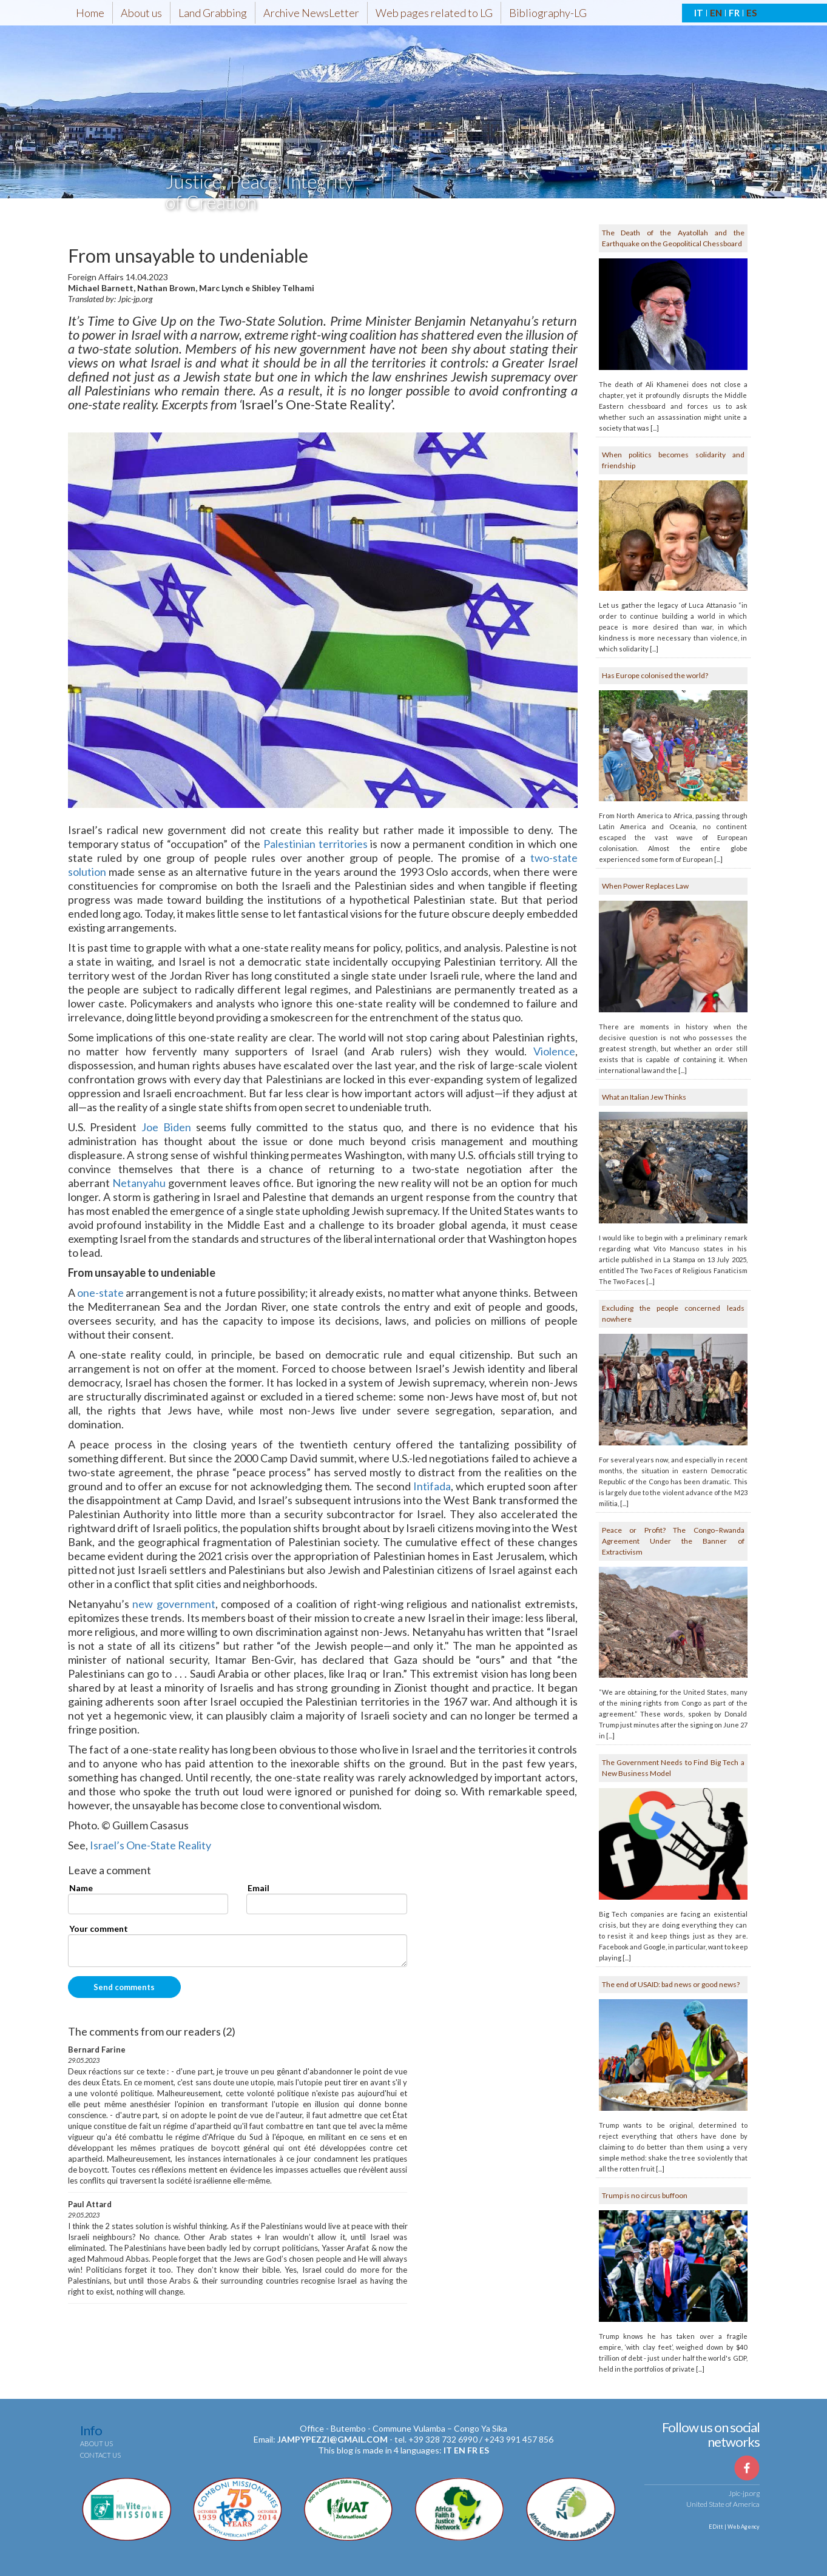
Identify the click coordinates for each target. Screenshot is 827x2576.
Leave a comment (109, 1871)
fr (472, 2450)
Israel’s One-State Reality (150, 1845)
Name (81, 1888)
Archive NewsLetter (311, 12)
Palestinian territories (315, 843)
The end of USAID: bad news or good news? (671, 1984)
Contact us (100, 2455)
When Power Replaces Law (645, 885)
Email (258, 1888)
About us (141, 12)
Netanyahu (139, 1182)
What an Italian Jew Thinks (644, 1096)
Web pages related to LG (434, 12)
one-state (100, 1292)
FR (734, 12)
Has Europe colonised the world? (655, 675)
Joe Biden (166, 1127)
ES (751, 12)
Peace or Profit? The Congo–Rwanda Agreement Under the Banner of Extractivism (673, 1540)
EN (716, 12)
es (484, 2450)
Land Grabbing (212, 12)
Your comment (98, 1928)
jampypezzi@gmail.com (332, 2439)
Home (90, 12)
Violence (554, 1051)
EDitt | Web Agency (733, 2526)
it (448, 2450)
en (459, 2450)
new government (173, 1603)
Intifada (432, 1486)
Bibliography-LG (548, 12)
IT (698, 12)
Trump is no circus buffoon (644, 2195)
